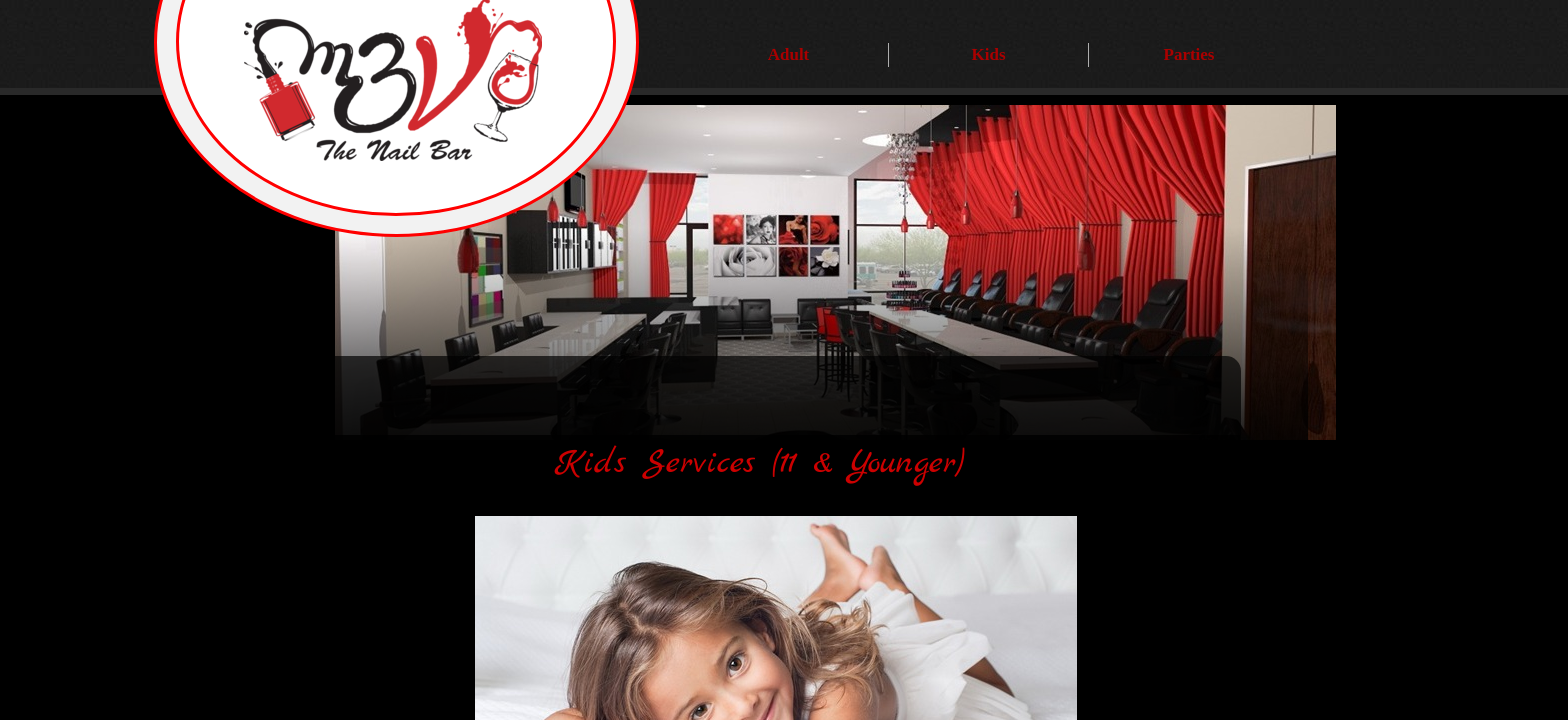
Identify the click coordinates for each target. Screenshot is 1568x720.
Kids (988, 54)
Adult (789, 54)
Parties (1189, 54)
